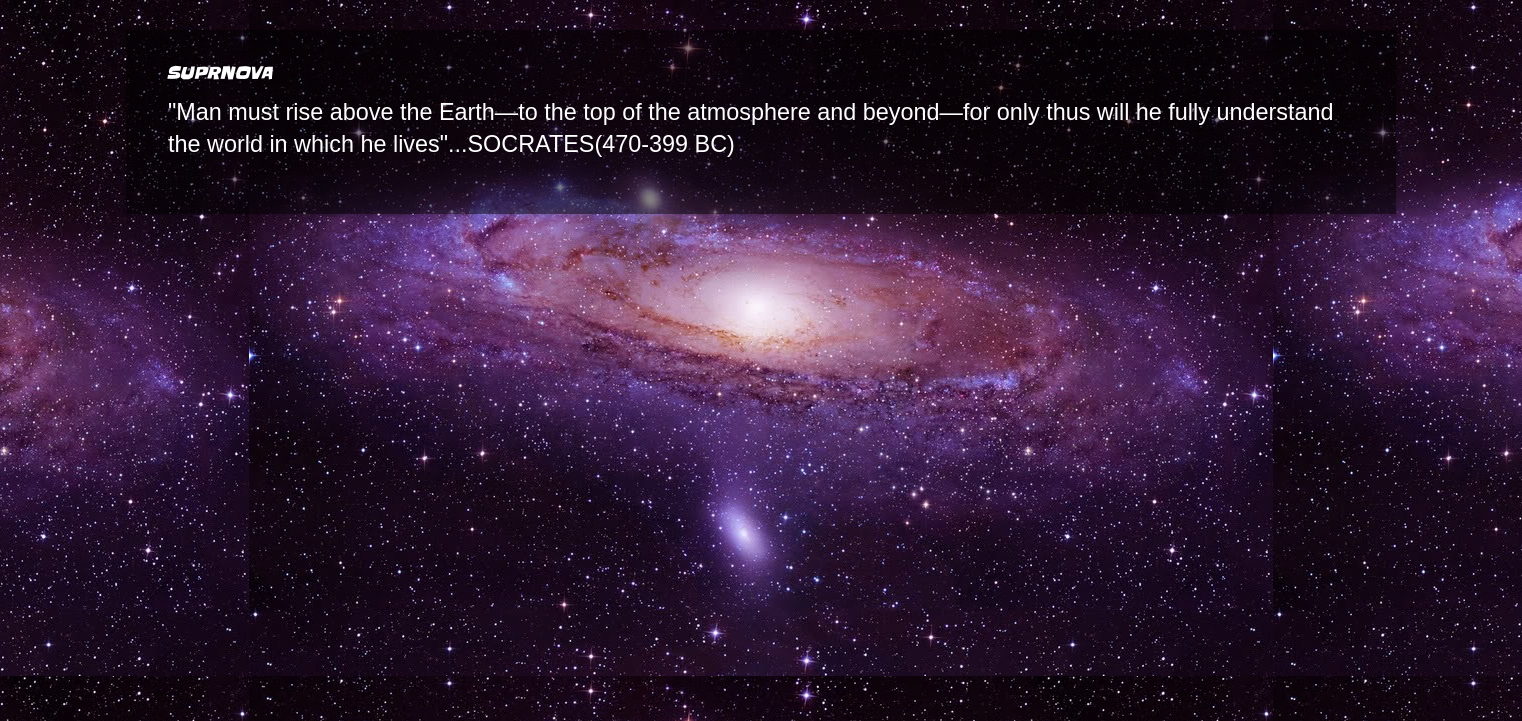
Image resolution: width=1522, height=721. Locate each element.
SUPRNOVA (219, 73)
